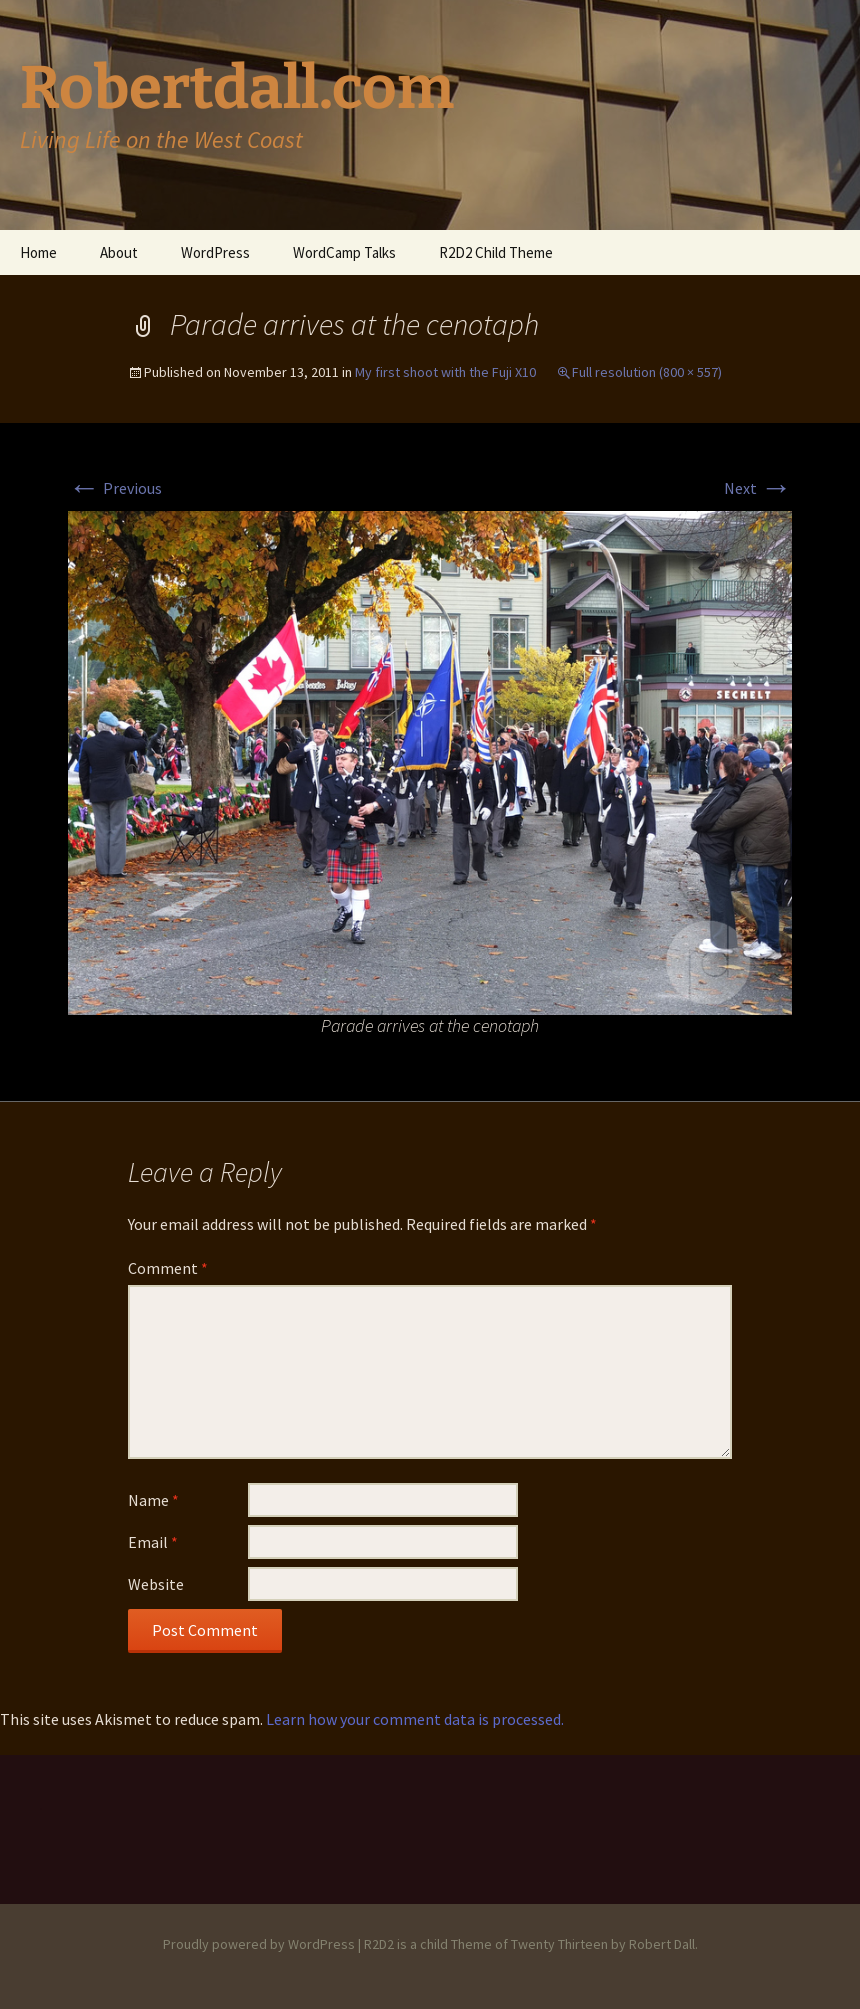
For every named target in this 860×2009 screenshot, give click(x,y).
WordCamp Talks (344, 252)
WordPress (215, 252)
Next (758, 488)
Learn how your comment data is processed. (415, 1719)
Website (156, 1584)
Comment (168, 1268)
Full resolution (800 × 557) (647, 372)
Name (153, 1500)
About (119, 252)
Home (38, 252)
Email (153, 1542)
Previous (115, 488)
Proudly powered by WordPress (259, 1944)
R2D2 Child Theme (496, 252)
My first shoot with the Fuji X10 (445, 372)
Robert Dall (662, 1944)
